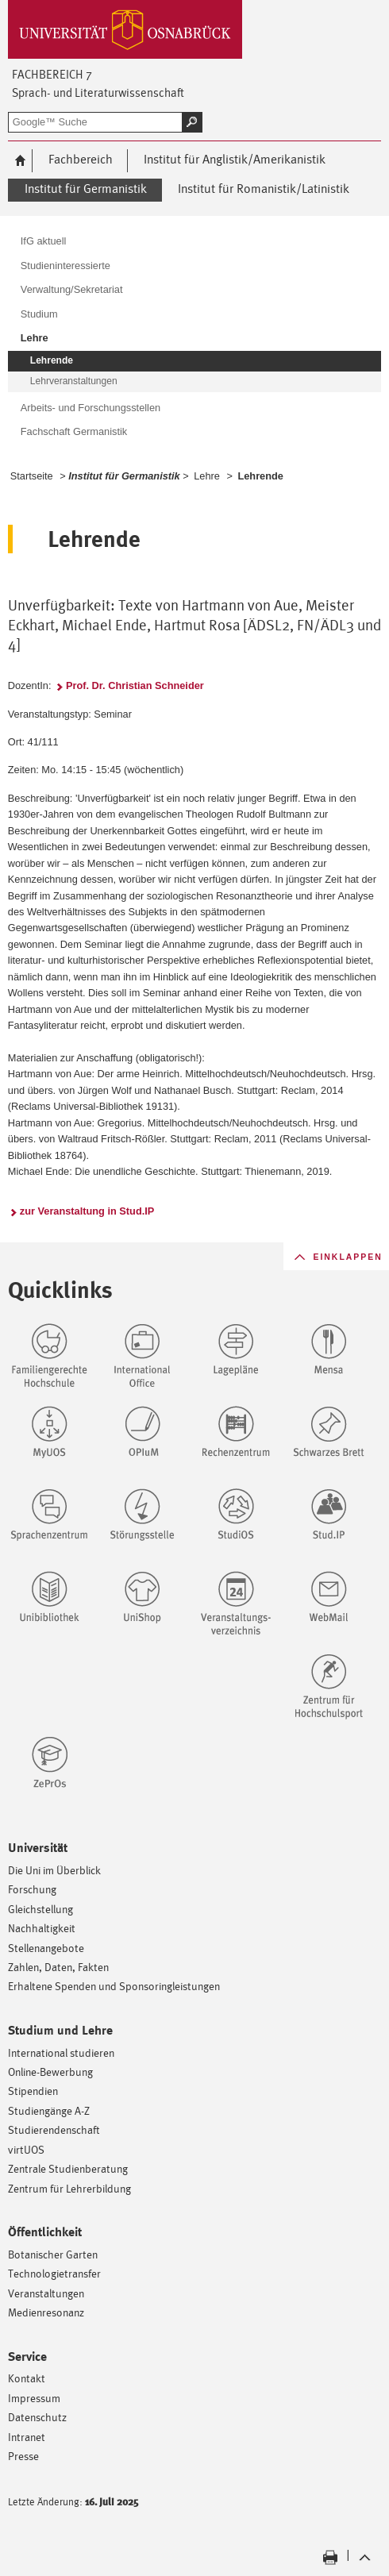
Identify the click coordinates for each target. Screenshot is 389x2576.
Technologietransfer (54, 2273)
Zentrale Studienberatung (68, 2168)
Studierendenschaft (54, 2129)
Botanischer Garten (53, 2254)
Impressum (34, 2398)
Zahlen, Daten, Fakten (58, 1966)
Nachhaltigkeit (41, 1928)
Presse (23, 2455)
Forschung (32, 1889)
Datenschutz (37, 2417)
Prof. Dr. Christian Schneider (135, 685)
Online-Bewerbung (50, 2071)
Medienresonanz (46, 2312)
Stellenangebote (46, 1947)
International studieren (61, 2052)
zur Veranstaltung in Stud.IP (87, 1211)
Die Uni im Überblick (54, 1870)
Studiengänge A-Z (49, 2110)
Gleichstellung (40, 1909)
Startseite (31, 476)
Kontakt (26, 2378)
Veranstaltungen (46, 2293)
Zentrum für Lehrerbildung (69, 2188)
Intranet (26, 2436)
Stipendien (33, 2090)
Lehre (207, 476)
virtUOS (26, 2149)
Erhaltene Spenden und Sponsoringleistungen (114, 1986)
